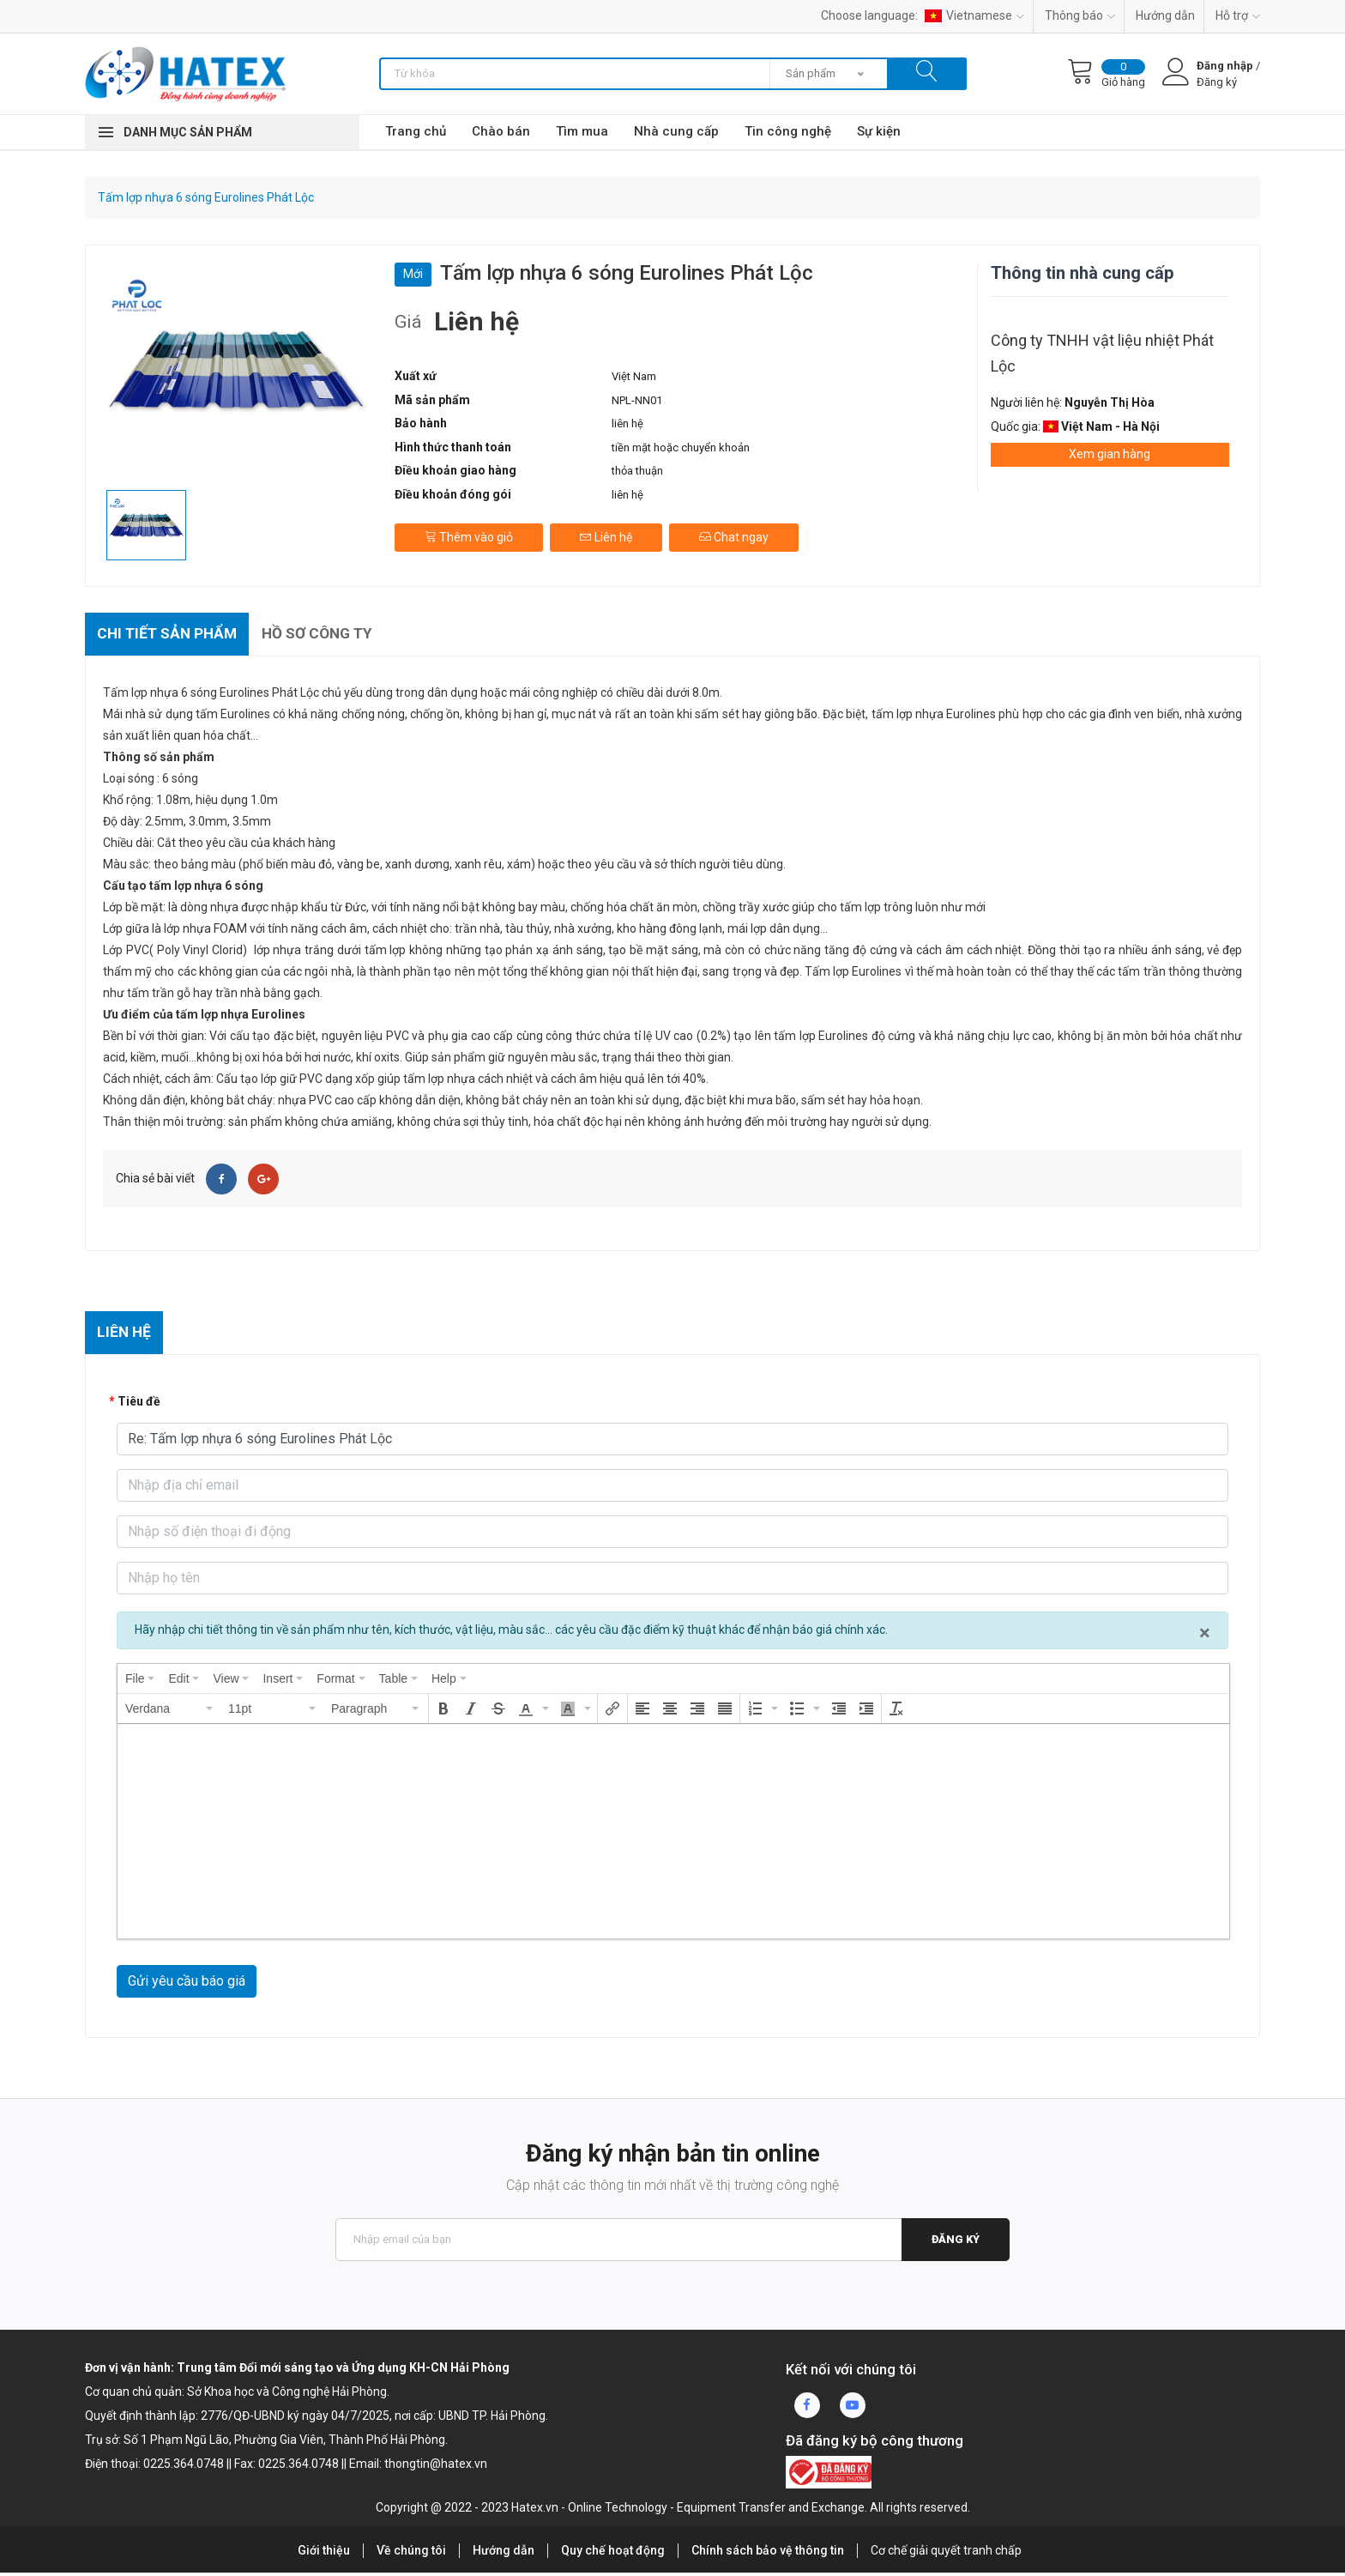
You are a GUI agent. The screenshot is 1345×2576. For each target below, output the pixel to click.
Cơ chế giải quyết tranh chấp (946, 2554)
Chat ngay (737, 533)
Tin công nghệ (788, 131)
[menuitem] (139, 1682)
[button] (169, 1712)
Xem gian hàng (1109, 454)
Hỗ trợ (1237, 15)
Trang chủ (415, 131)
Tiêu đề (139, 1405)
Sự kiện (879, 131)
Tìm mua (582, 131)
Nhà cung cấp (676, 131)
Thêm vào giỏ (469, 533)
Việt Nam (634, 376)
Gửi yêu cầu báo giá (186, 1984)
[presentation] (140, 1682)
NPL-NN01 (637, 400)
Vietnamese (974, 15)
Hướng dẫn (1165, 15)
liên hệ (627, 423)
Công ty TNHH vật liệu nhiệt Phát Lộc (1102, 353)
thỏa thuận (637, 470)
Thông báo (1080, 15)
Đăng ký (955, 2242)
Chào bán (501, 131)
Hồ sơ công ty (327, 635)
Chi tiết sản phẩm (171, 635)
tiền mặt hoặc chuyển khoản (681, 447)
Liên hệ (608, 533)
